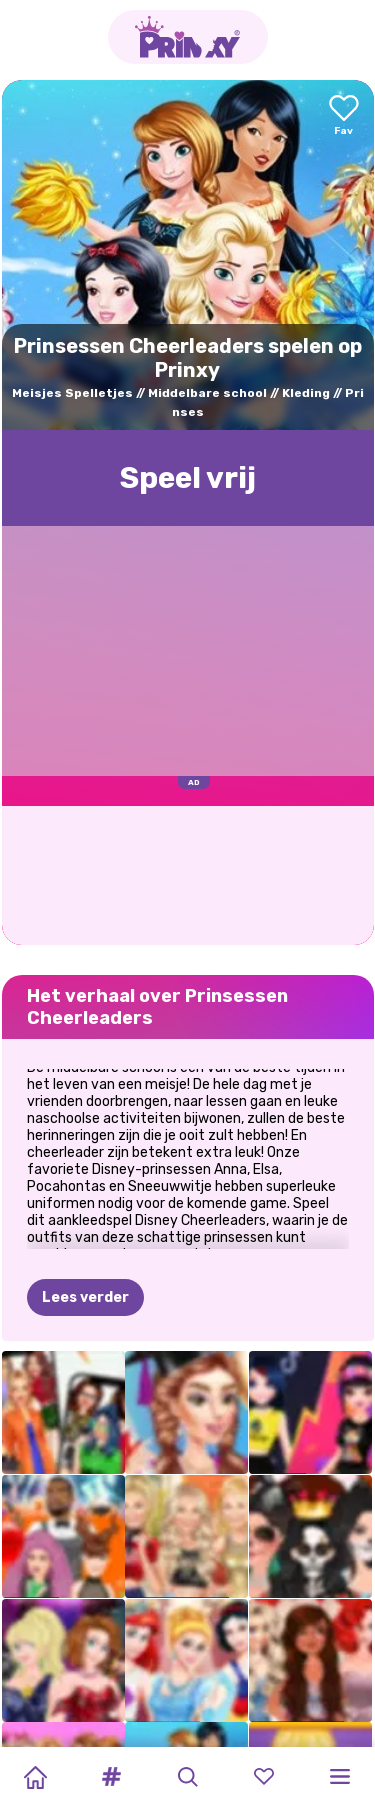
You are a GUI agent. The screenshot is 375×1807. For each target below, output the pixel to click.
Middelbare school (207, 393)
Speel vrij (188, 478)
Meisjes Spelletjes (72, 393)
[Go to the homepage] (188, 37)
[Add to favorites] (344, 116)
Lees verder (85, 1297)
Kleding (306, 393)
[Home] (35, 1777)
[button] (111, 1777)
